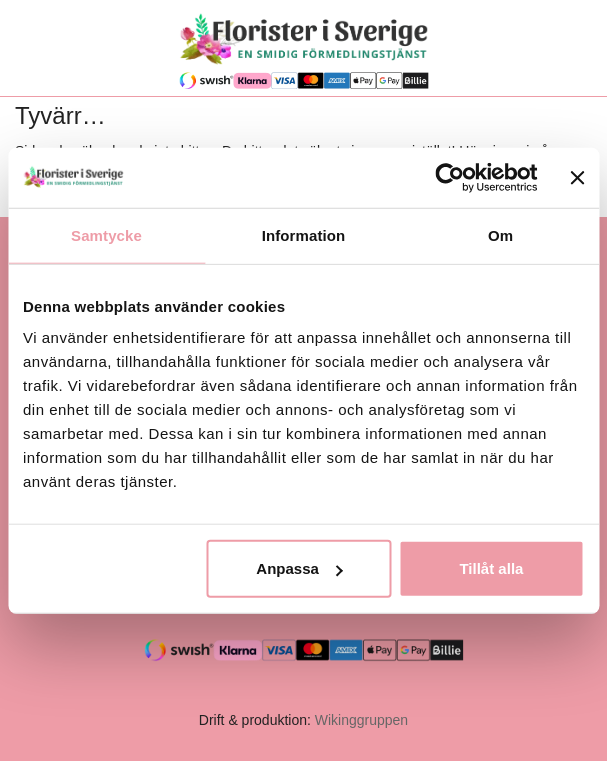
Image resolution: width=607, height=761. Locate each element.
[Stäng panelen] (577, 177)
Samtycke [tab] (106, 234)
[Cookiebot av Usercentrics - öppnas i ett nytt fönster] (450, 177)
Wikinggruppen (361, 720)
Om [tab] (500, 234)
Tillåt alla (491, 568)
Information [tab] (304, 234)
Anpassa (299, 568)
